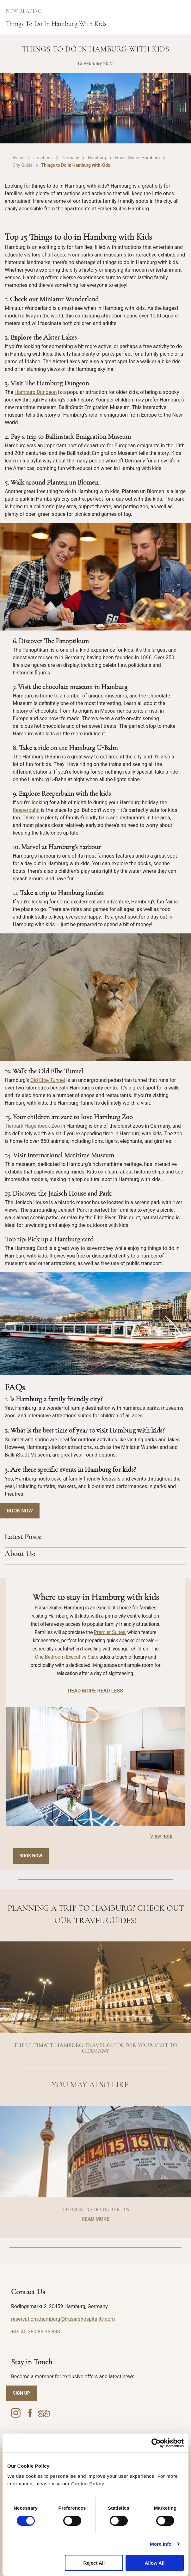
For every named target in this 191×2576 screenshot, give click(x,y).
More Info (160, 2544)
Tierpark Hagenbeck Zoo (32, 1126)
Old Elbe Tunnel (47, 1080)
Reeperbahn (26, 810)
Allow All (155, 2563)
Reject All (94, 2563)
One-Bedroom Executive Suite (66, 1657)
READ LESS (110, 1691)
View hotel (162, 1836)
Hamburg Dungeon (36, 392)
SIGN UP (21, 2393)
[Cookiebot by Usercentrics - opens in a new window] (156, 2443)
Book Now (20, 1511)
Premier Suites (109, 1632)
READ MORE (82, 1691)
